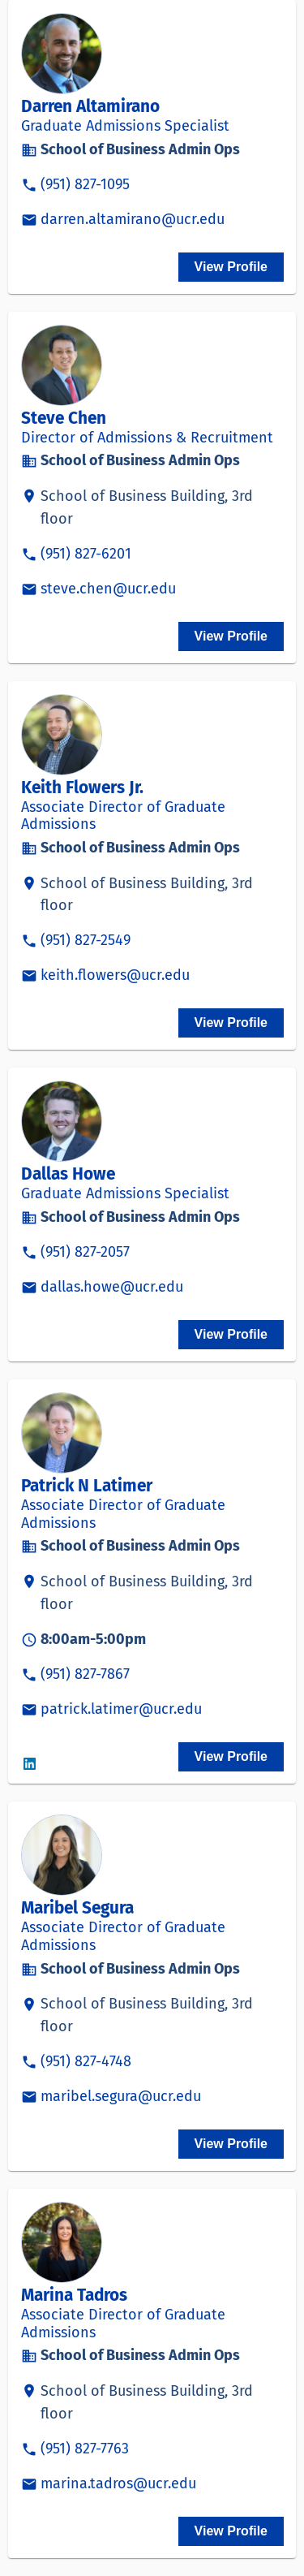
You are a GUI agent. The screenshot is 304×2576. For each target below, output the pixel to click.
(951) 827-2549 (86, 940)
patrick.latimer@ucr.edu (121, 1709)
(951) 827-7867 (85, 1674)
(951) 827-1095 (85, 184)
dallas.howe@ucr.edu (112, 1287)
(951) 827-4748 (86, 2061)
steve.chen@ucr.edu (108, 589)
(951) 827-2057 (85, 1252)
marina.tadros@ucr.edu (118, 2483)
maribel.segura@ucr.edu (121, 2096)
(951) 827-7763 (85, 2448)
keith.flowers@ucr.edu (115, 975)
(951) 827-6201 (86, 554)
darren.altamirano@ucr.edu (133, 219)
